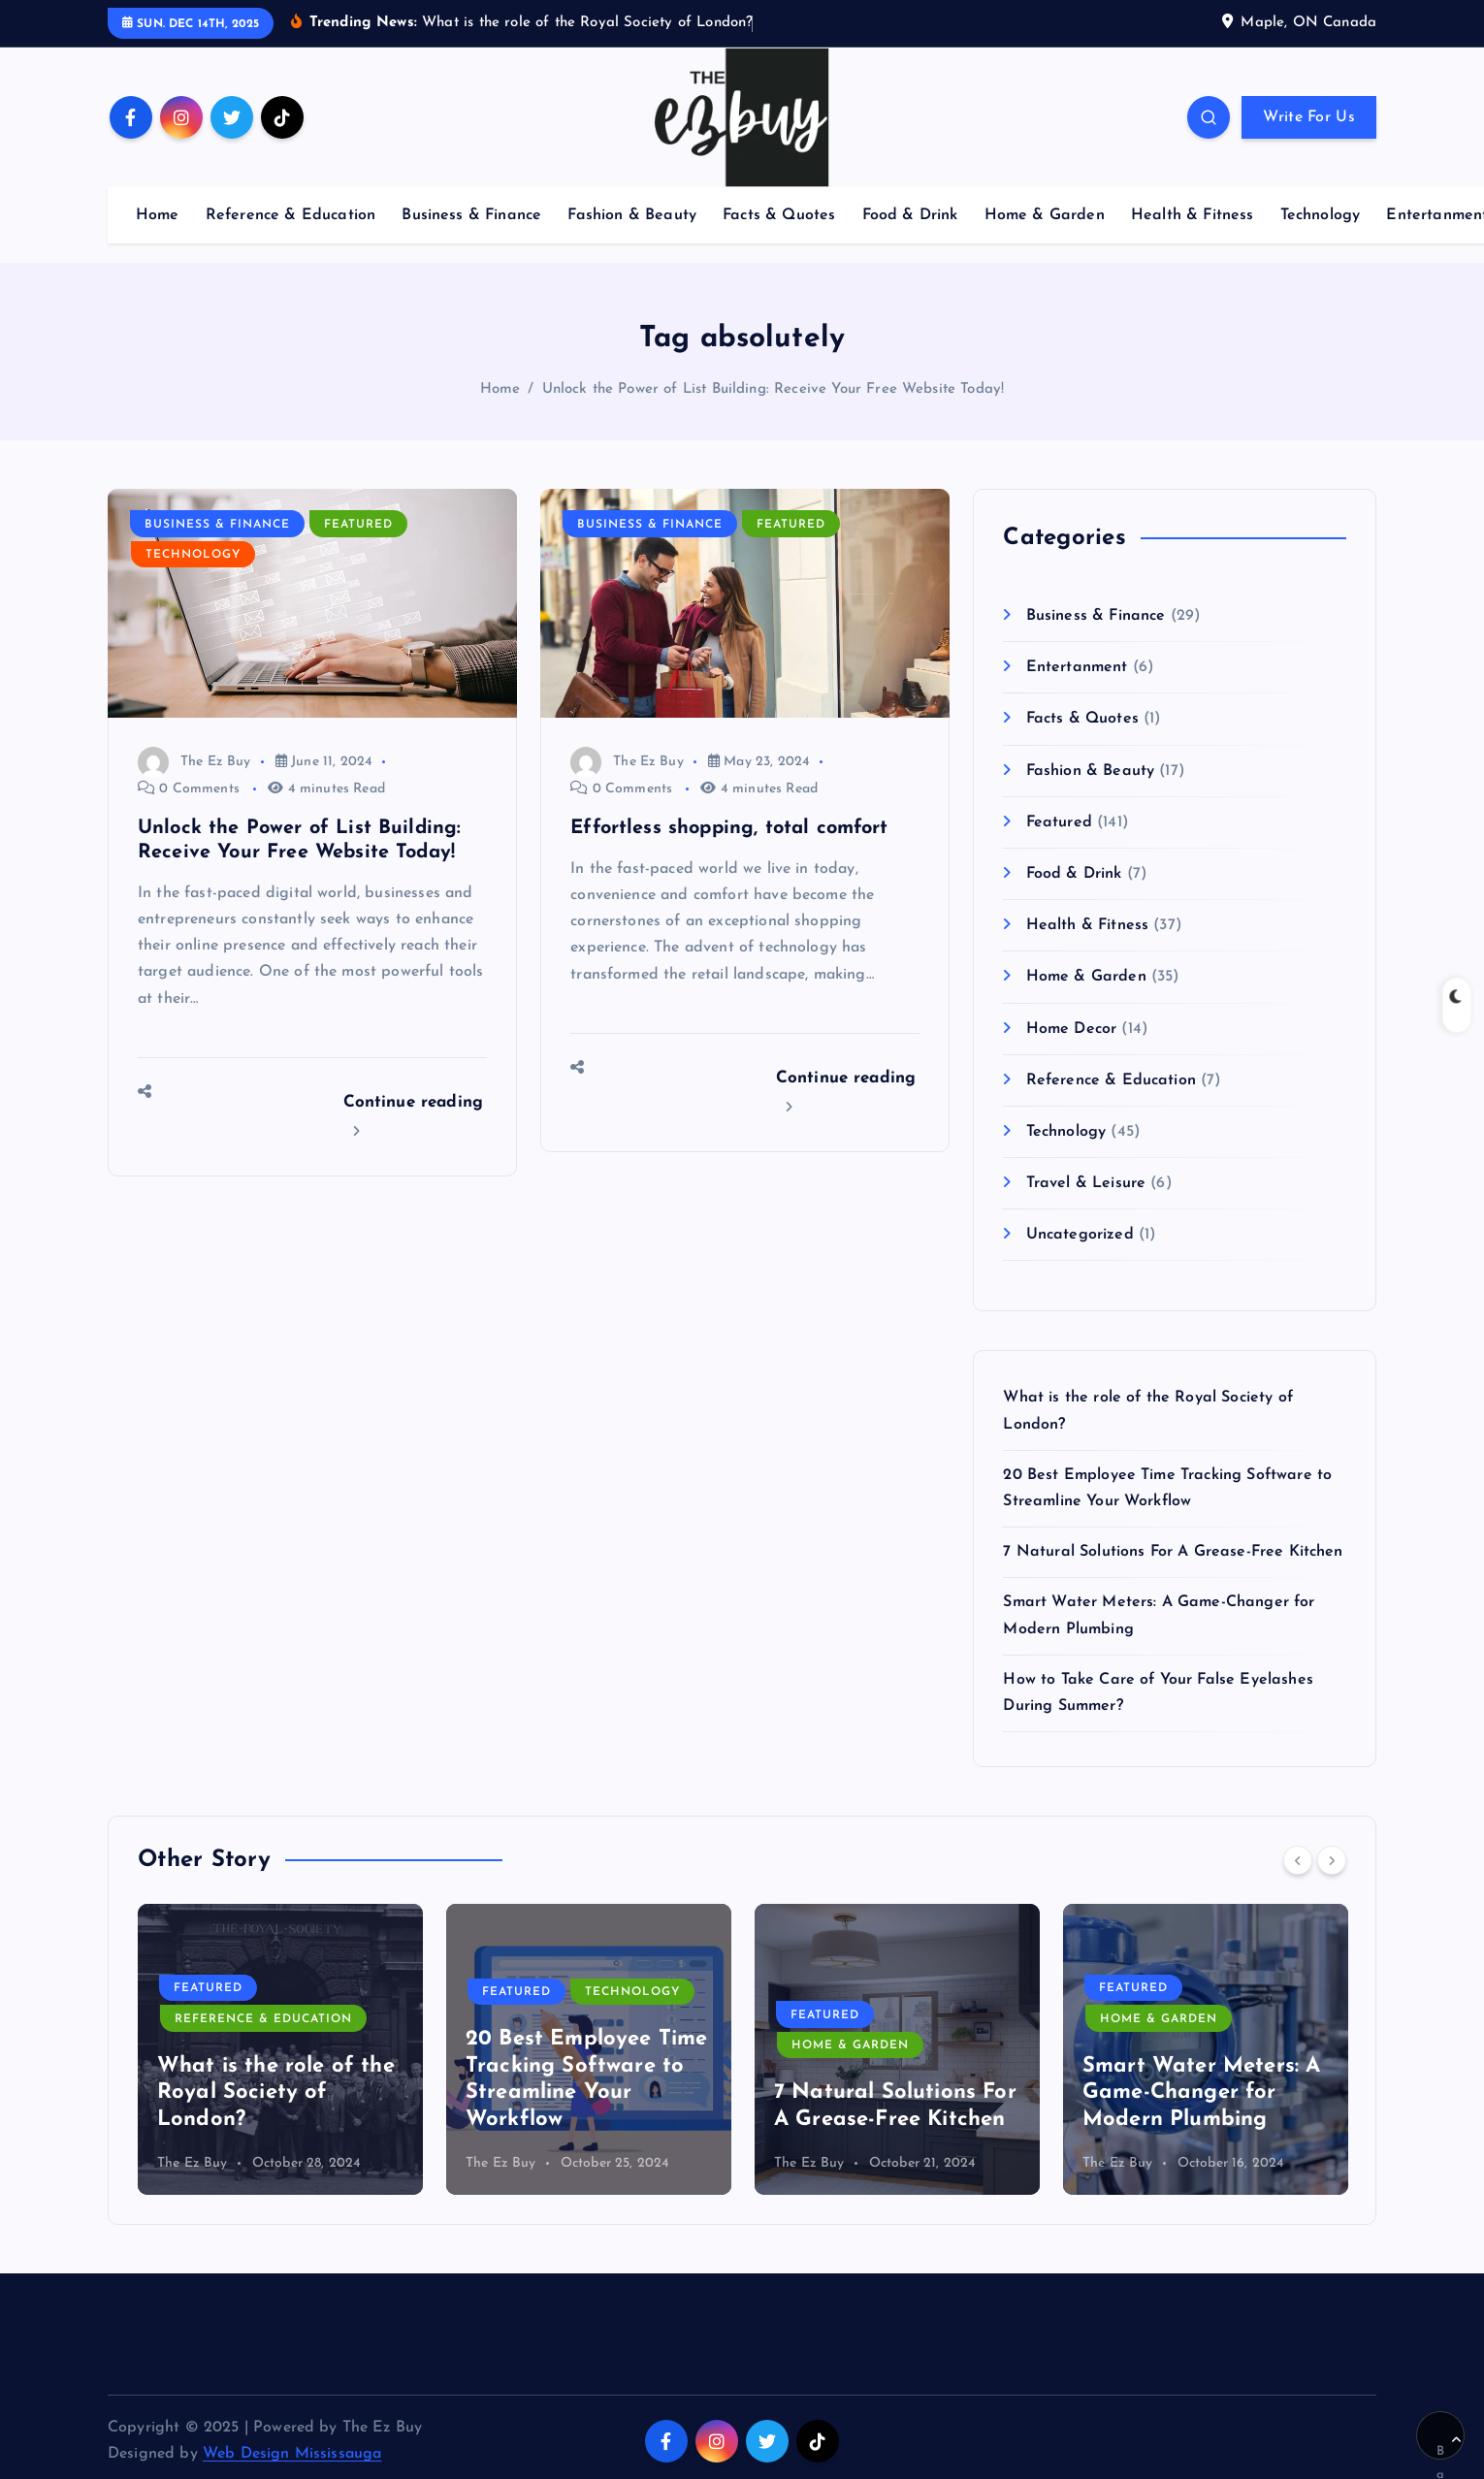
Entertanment (1077, 666)
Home (157, 213)
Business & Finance (471, 213)
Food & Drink (910, 213)
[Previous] (1297, 1859)
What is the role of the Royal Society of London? (276, 2091)
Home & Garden (1044, 213)
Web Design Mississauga (292, 2453)
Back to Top (1448, 2447)
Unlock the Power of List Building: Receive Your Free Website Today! (773, 387)
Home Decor (1071, 1027)
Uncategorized (1080, 1233)
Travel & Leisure (1086, 1181)
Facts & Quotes (779, 213)
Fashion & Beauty (631, 213)
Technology (1320, 213)
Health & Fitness (1192, 213)
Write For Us (1309, 116)
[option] (280, 2048)
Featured (358, 523)
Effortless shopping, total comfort (728, 826)
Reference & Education (290, 213)
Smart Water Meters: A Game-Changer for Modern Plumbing (1201, 2091)
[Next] (1331, 1859)
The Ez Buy (194, 760)
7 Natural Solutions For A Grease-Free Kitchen (1172, 1551)
